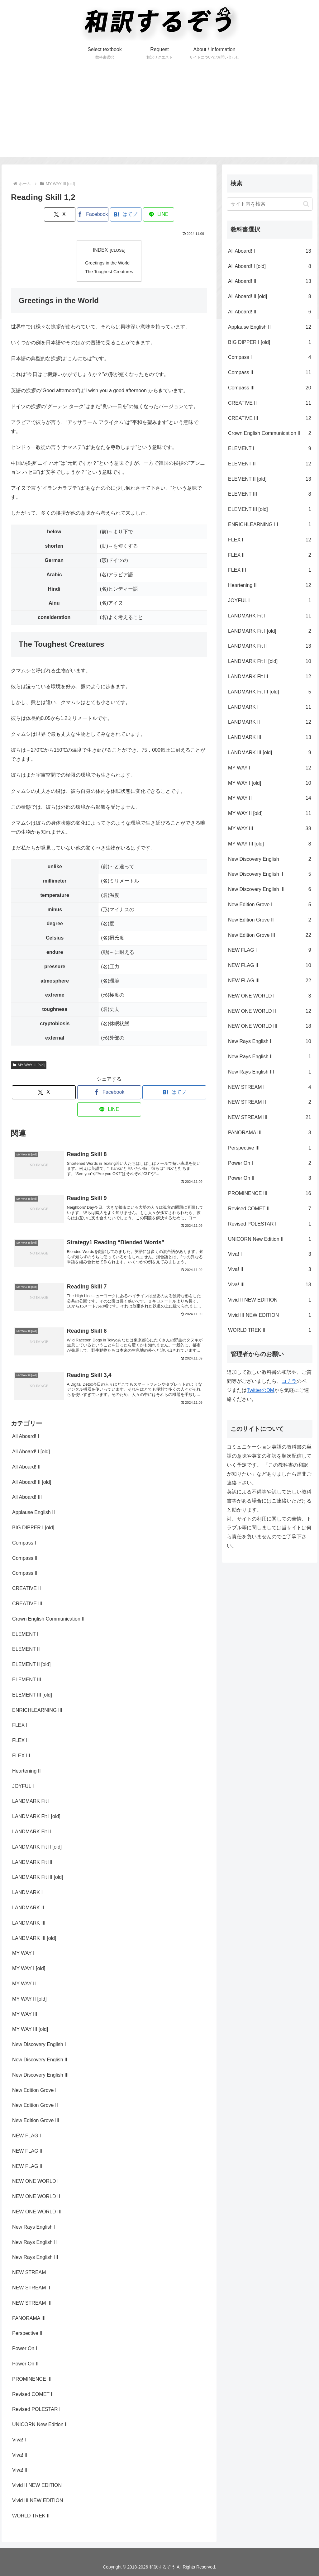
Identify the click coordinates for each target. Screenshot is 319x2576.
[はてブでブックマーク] (125, 214)
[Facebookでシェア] (92, 214)
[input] (269, 204)
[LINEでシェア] (158, 214)
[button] (306, 203)
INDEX (100, 250)
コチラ (289, 1381)
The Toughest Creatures (109, 271)
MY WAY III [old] (29, 1065)
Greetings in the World (107, 262)
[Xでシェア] (59, 214)
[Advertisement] (159, 113)
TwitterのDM (260, 1390)
